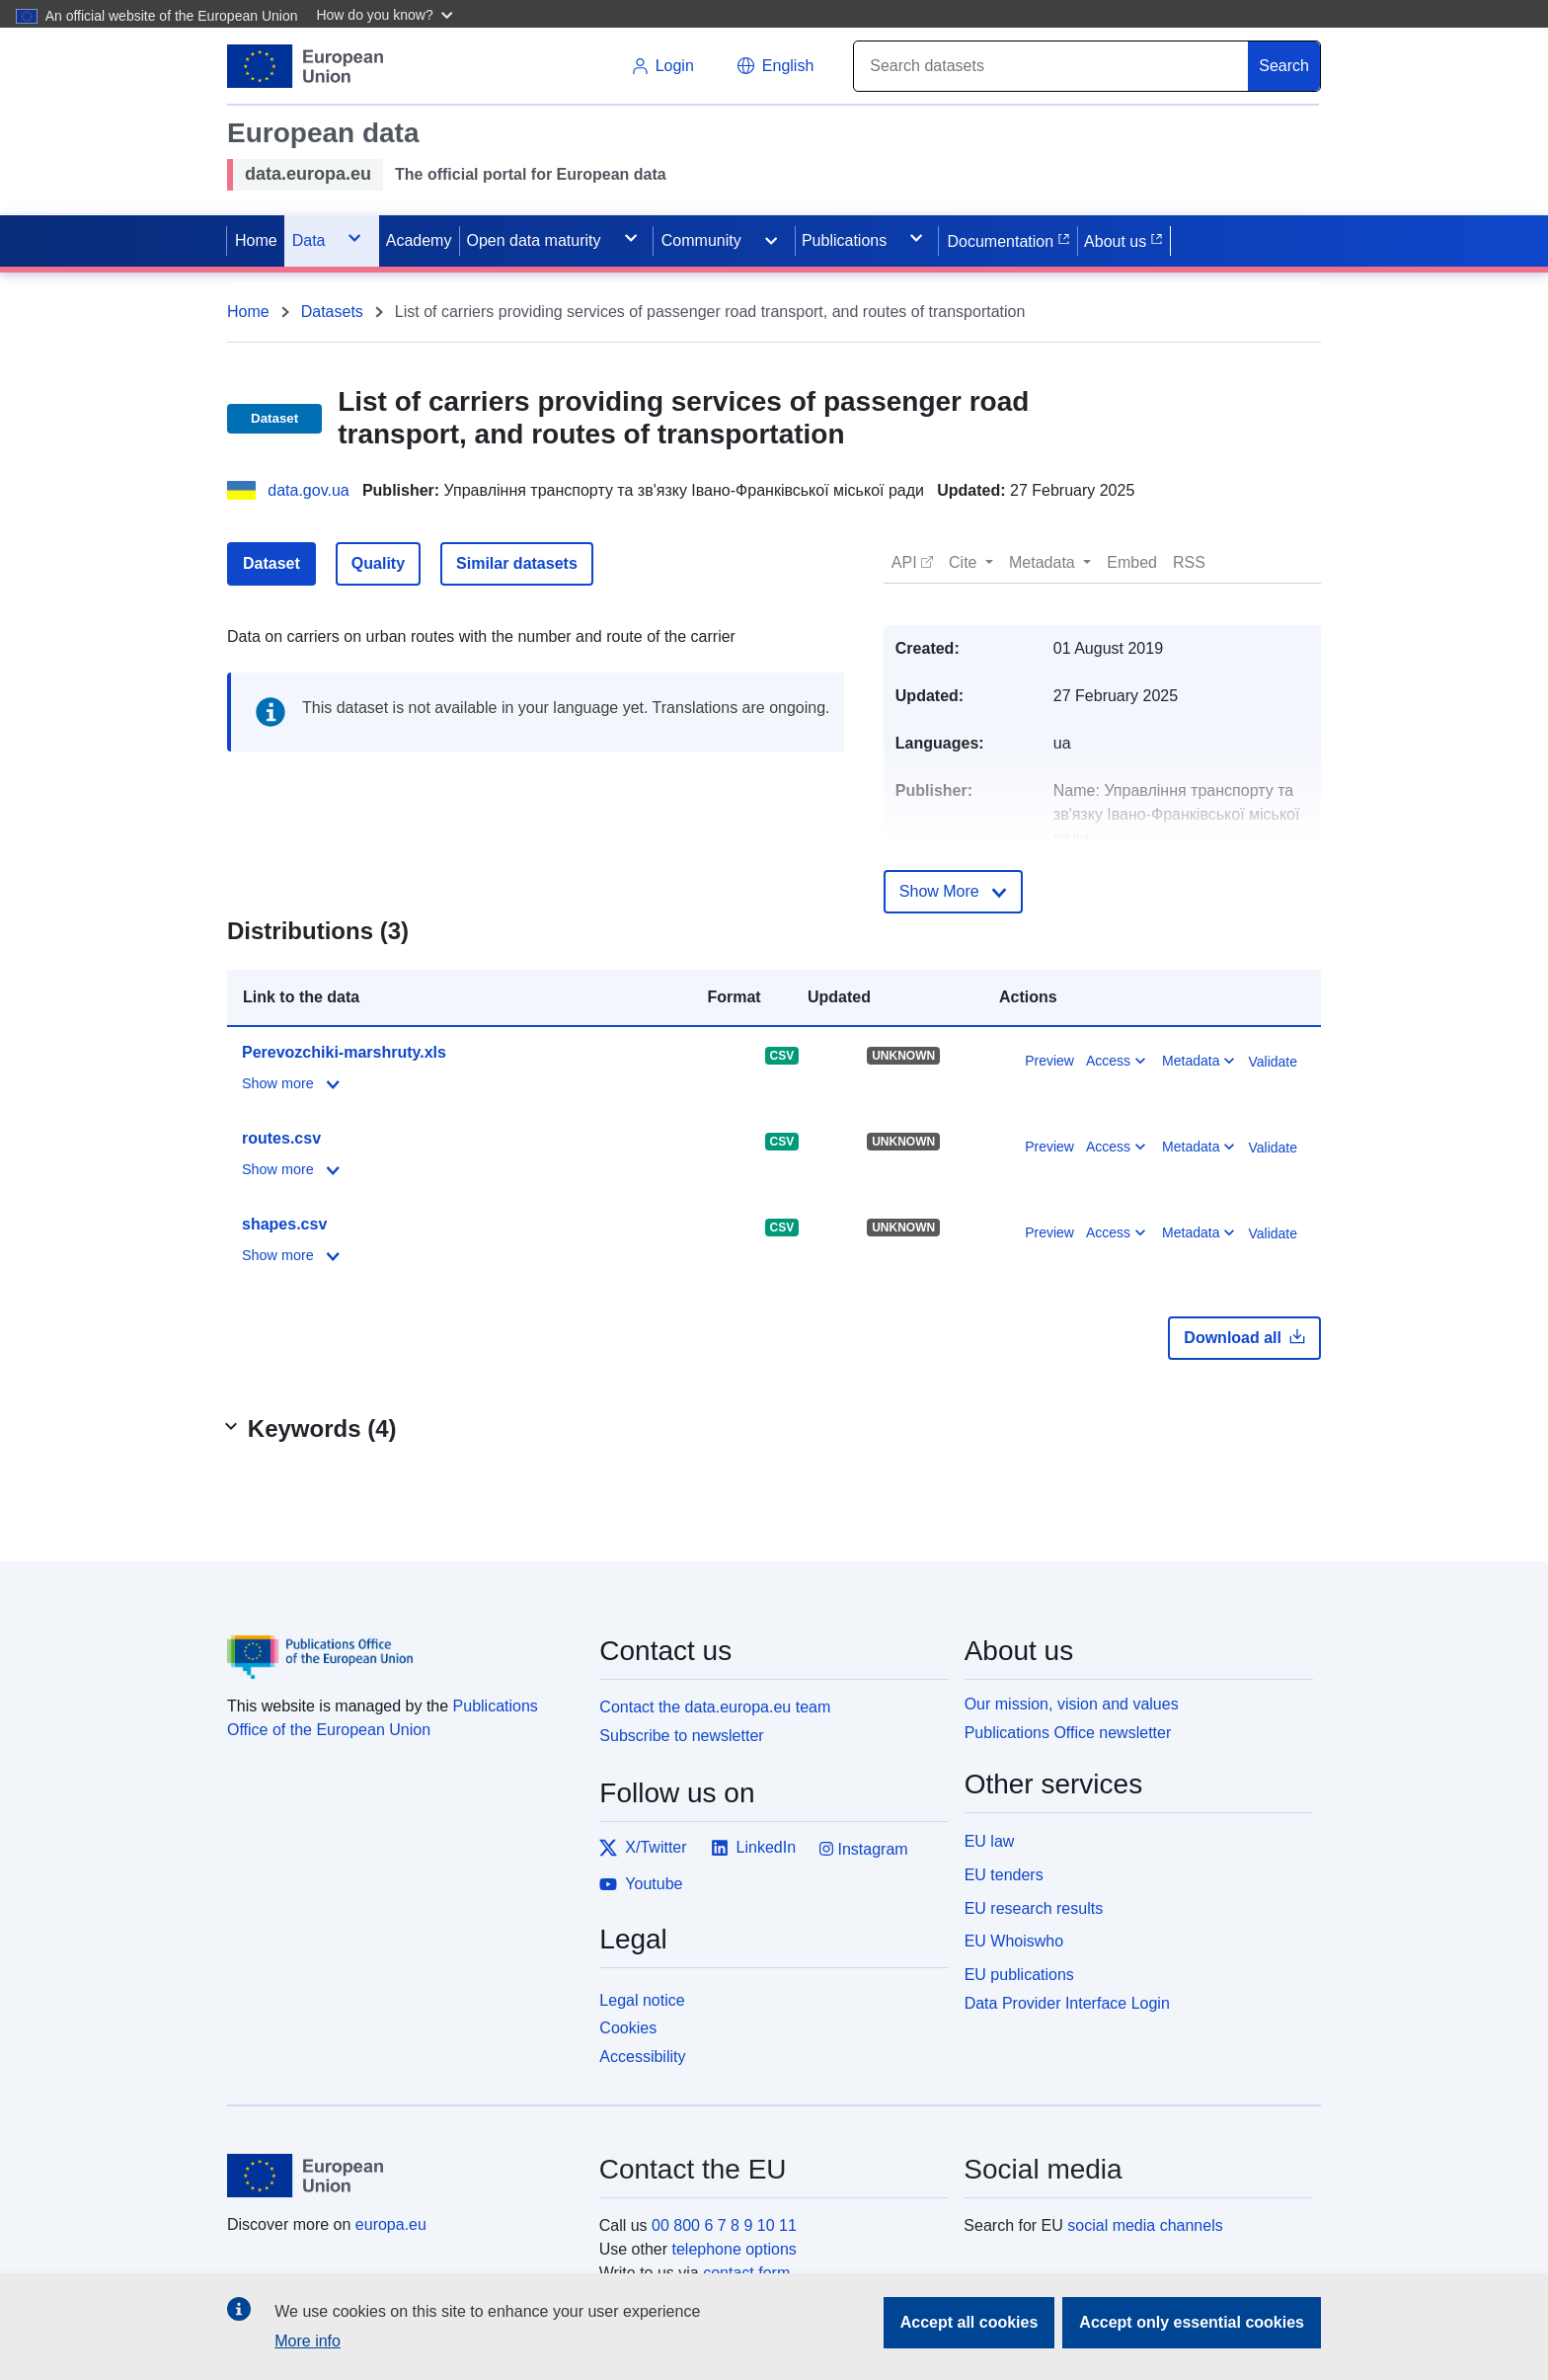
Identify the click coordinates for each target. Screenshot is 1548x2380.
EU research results (1034, 1908)
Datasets (332, 311)
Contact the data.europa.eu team (714, 1707)
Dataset (271, 563)
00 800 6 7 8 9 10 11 (724, 2225)
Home (248, 311)
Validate (1272, 1062)
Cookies (628, 2028)
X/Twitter (642, 1848)
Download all (1244, 1337)
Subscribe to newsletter (681, 1735)
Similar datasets (517, 563)
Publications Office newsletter (1068, 1732)
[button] (386, 14)
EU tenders (1004, 1874)
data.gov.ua (308, 490)
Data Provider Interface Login (1067, 2003)
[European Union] (402, 2175)
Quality (378, 563)
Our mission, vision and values (1072, 1704)
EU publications (1019, 1974)
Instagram (863, 1849)
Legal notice (641, 2000)
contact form (746, 2272)
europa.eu (390, 2224)
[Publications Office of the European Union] (401, 1642)
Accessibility (642, 2056)
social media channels (1144, 2225)
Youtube (640, 1884)
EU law (990, 1841)
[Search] (1051, 66)
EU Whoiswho (1014, 1941)
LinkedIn (754, 1848)
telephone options (733, 2249)
